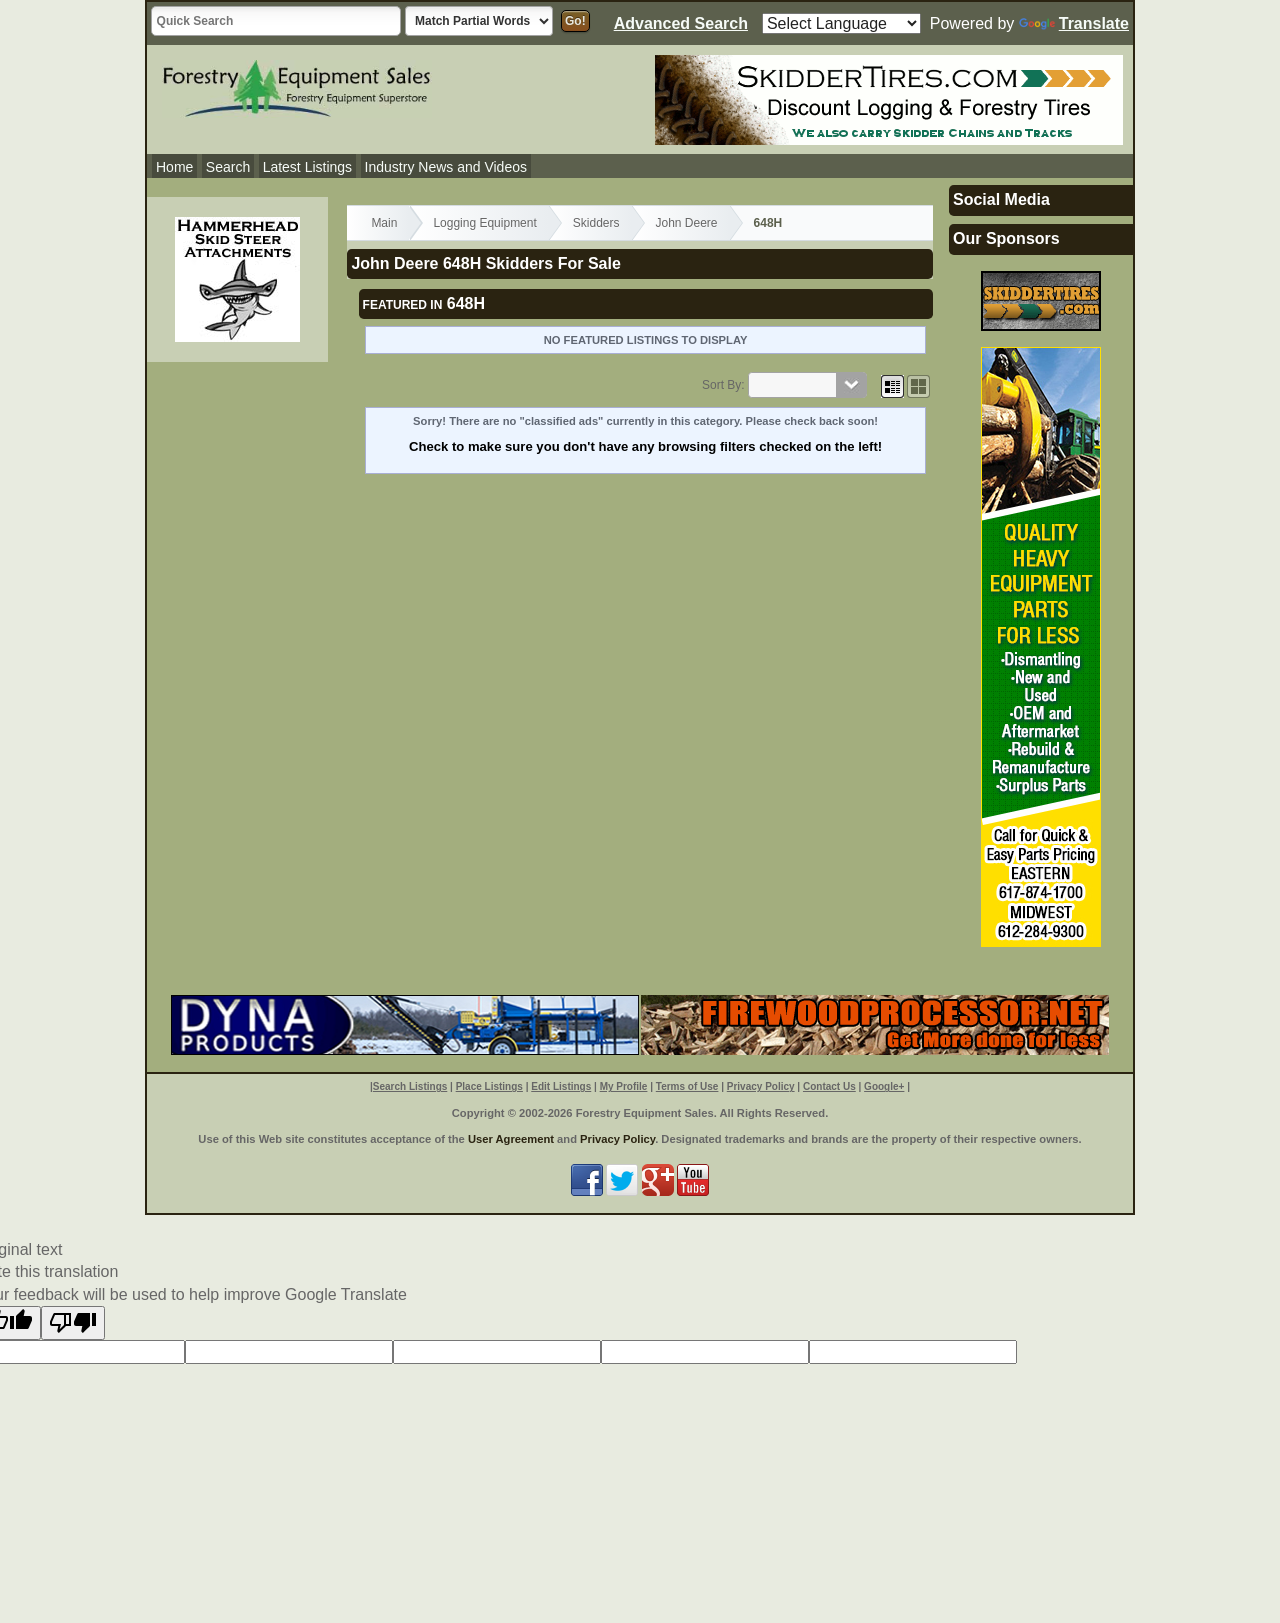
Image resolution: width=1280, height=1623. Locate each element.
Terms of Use (687, 1086)
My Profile (624, 1086)
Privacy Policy (761, 1086)
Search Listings (410, 1086)
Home (174, 167)
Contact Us (829, 1086)
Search (228, 167)
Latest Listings (308, 167)
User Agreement (511, 1139)
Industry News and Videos (446, 167)
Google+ (884, 1086)
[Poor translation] (73, 1323)
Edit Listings (561, 1086)
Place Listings (489, 1086)
